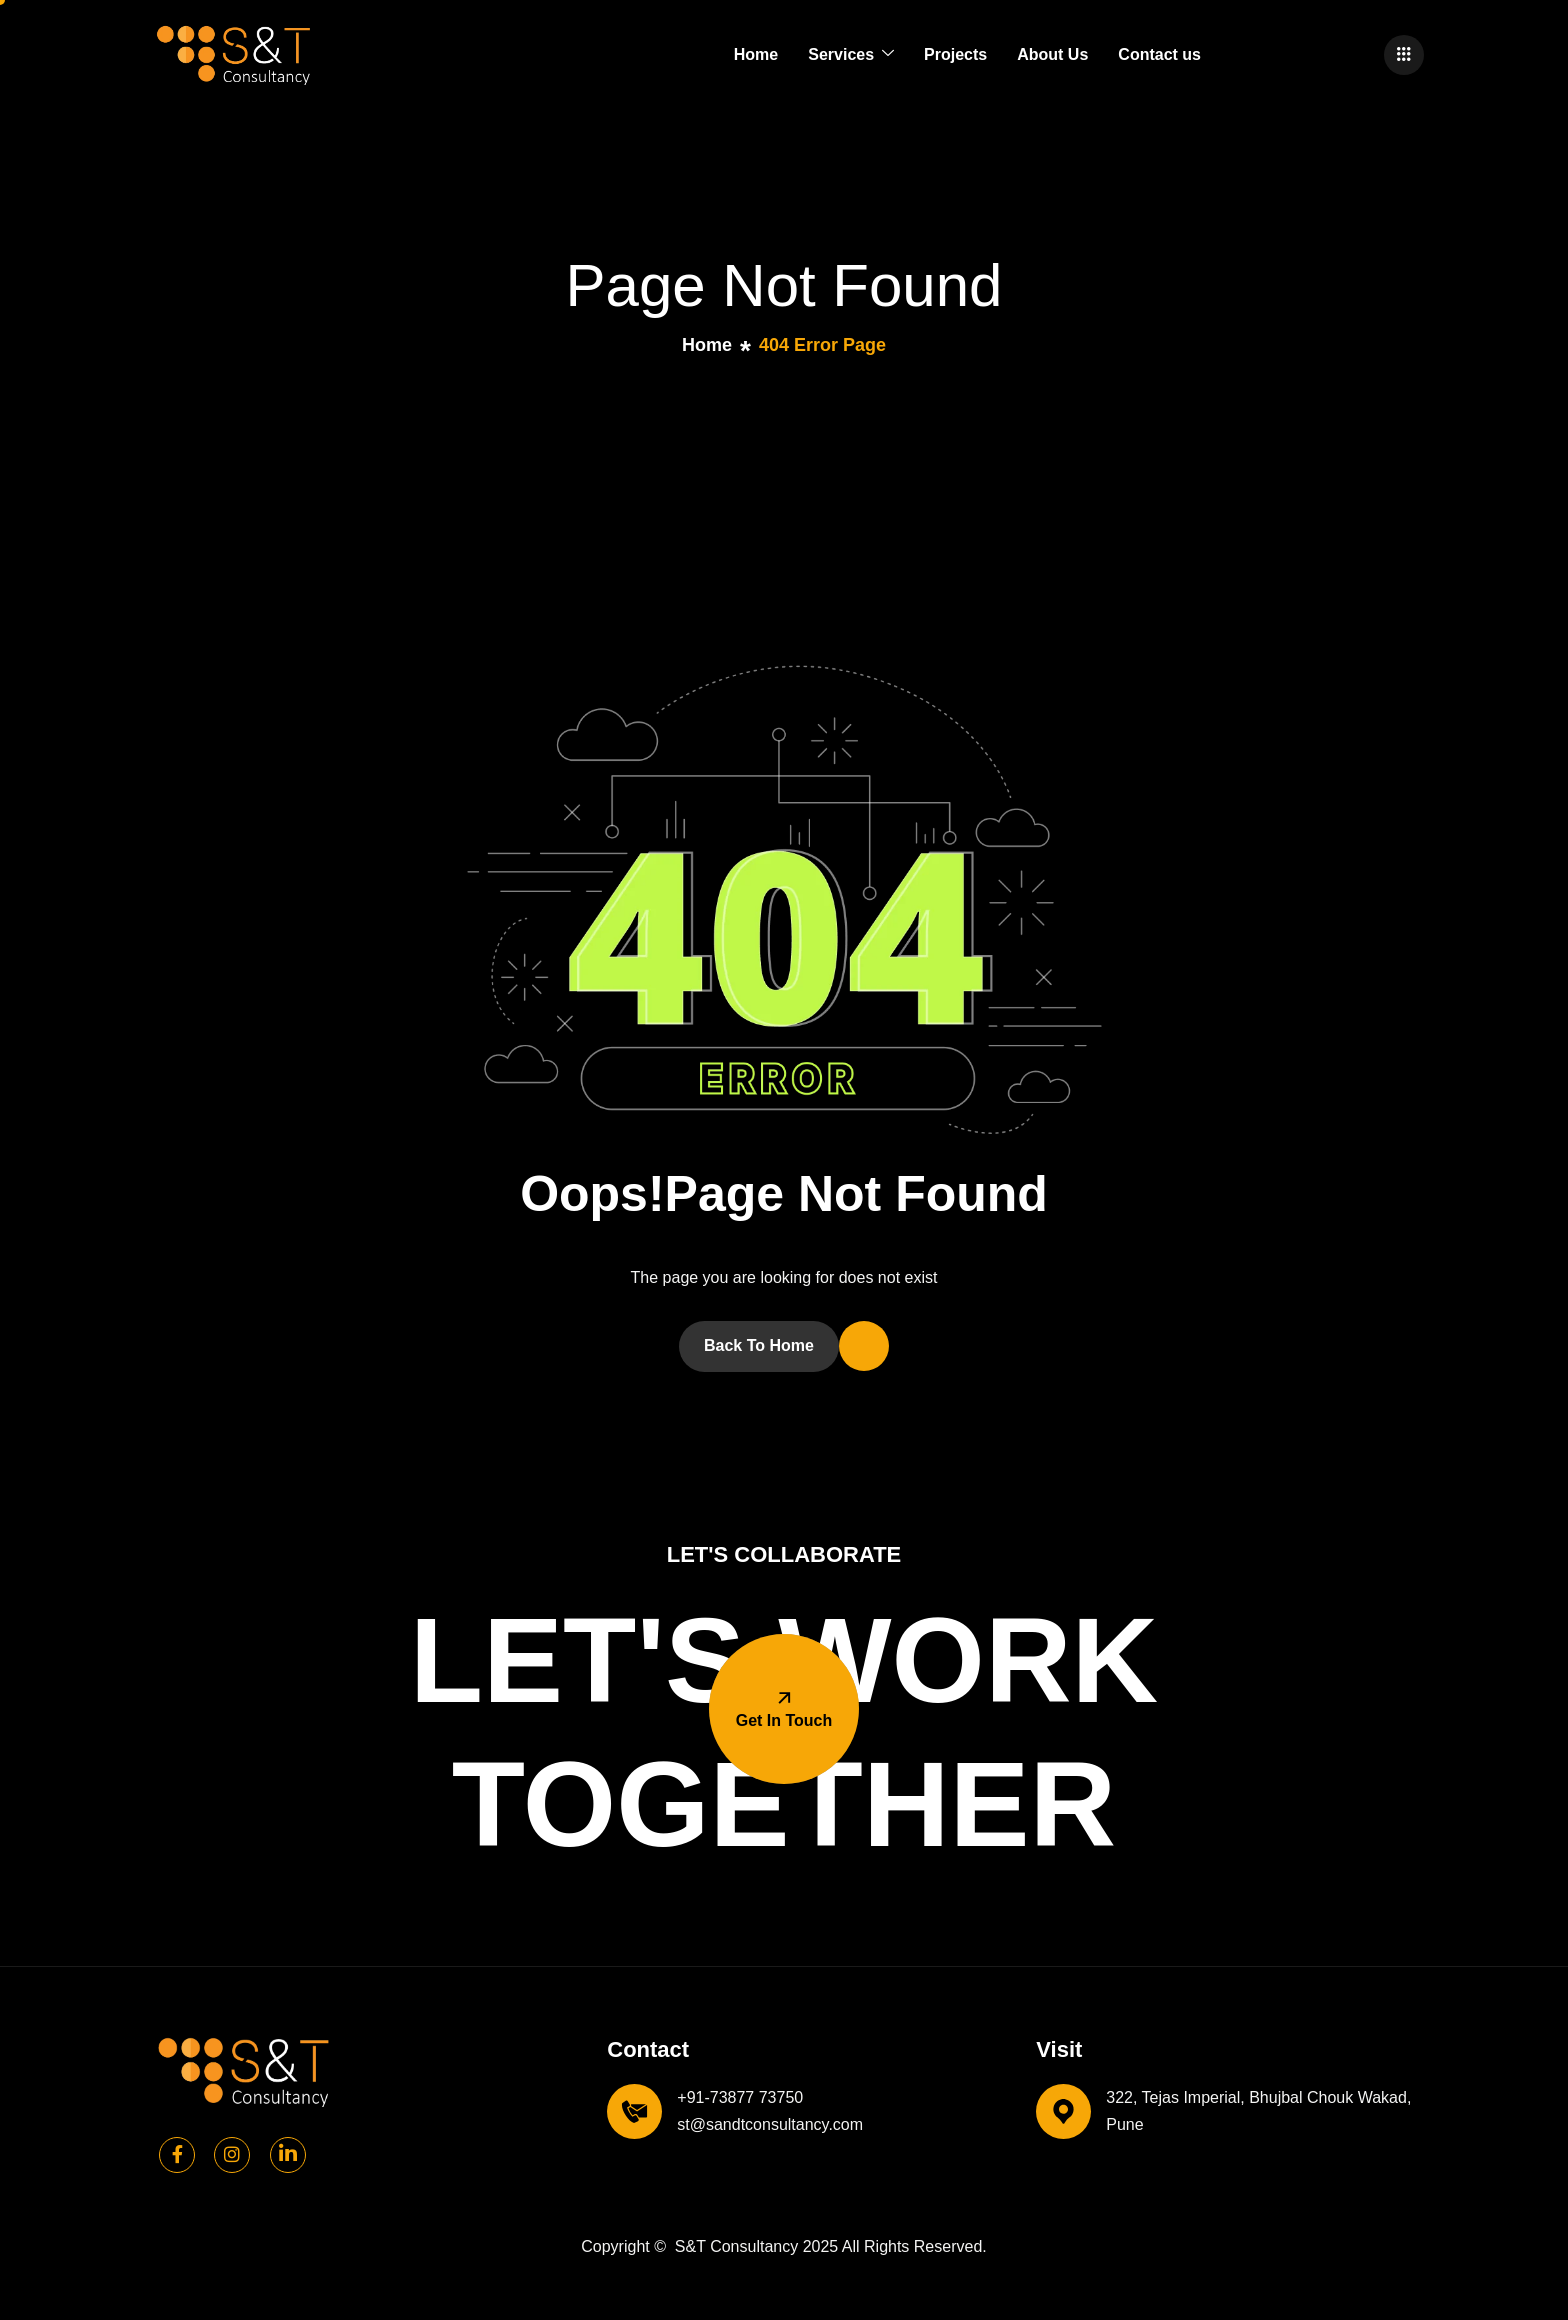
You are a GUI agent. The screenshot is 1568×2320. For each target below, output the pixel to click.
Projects (955, 54)
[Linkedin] (288, 2155)
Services (851, 54)
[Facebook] (177, 2155)
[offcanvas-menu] (1404, 55)
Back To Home (759, 1345)
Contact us (1159, 54)
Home (756, 54)
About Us (1052, 54)
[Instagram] (232, 2155)
